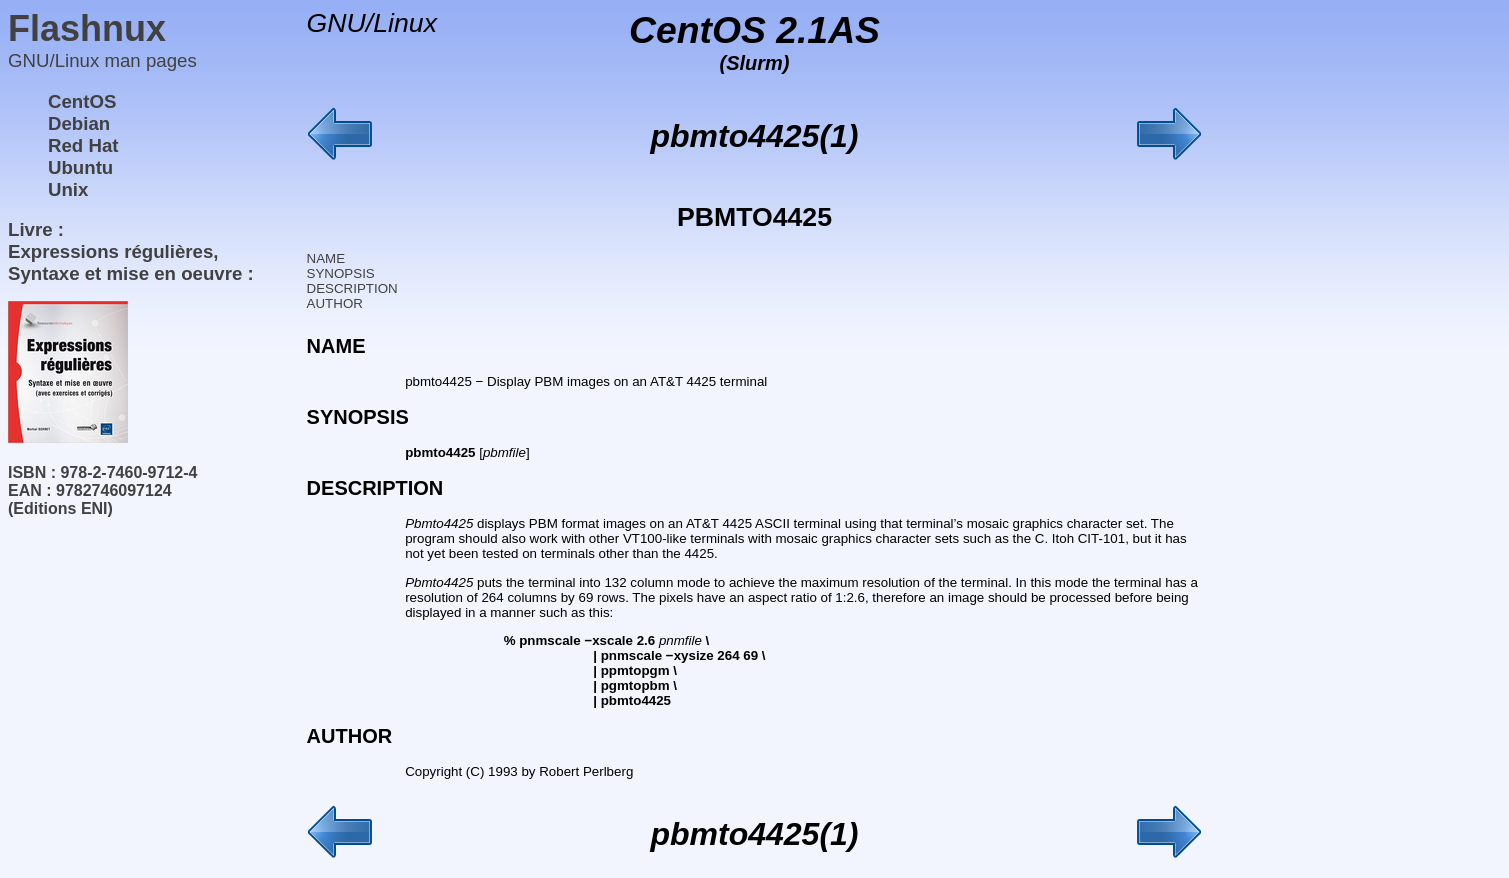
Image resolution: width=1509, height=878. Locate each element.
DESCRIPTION (352, 288)
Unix (68, 189)
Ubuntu (80, 167)
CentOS (82, 101)
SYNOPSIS (341, 273)
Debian (79, 123)
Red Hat (83, 145)
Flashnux (87, 28)
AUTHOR (335, 303)
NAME (326, 258)
